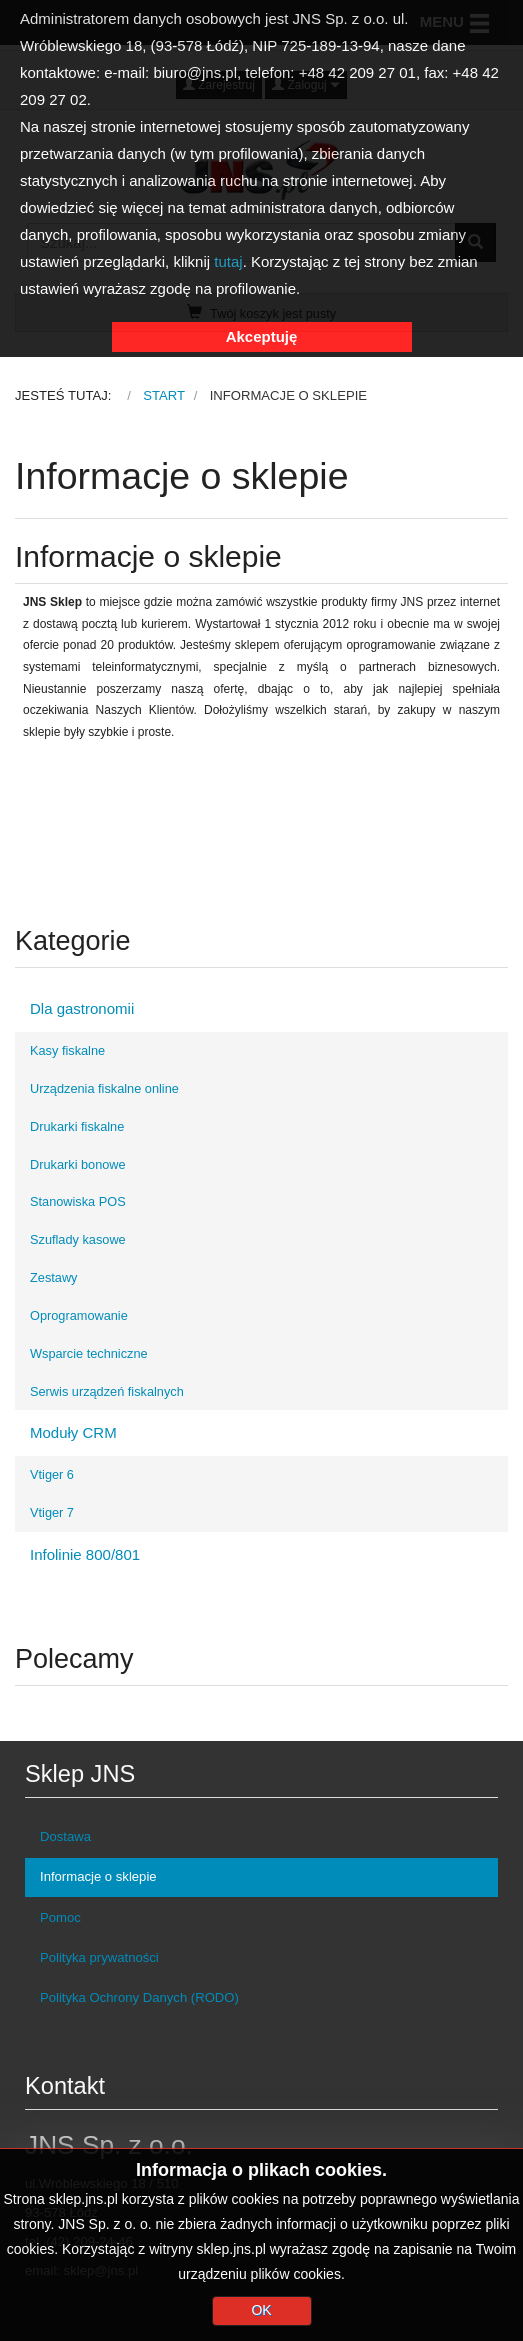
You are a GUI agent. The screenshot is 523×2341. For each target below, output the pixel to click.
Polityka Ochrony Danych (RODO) (139, 1997)
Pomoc (60, 1917)
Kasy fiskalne (67, 1050)
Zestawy (53, 1277)
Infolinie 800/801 (85, 1554)
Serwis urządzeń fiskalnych (107, 1391)
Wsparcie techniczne (89, 1353)
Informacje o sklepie (98, 1876)
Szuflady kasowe (78, 1239)
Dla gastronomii (82, 1008)
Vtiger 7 (52, 1512)
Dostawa (65, 1836)
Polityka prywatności (99, 1957)
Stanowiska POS (78, 1201)
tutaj (228, 261)
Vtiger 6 (52, 1474)
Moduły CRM (73, 1432)
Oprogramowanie (79, 1315)
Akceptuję (262, 336)
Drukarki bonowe (78, 1164)
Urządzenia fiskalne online (104, 1088)
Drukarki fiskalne (77, 1126)
